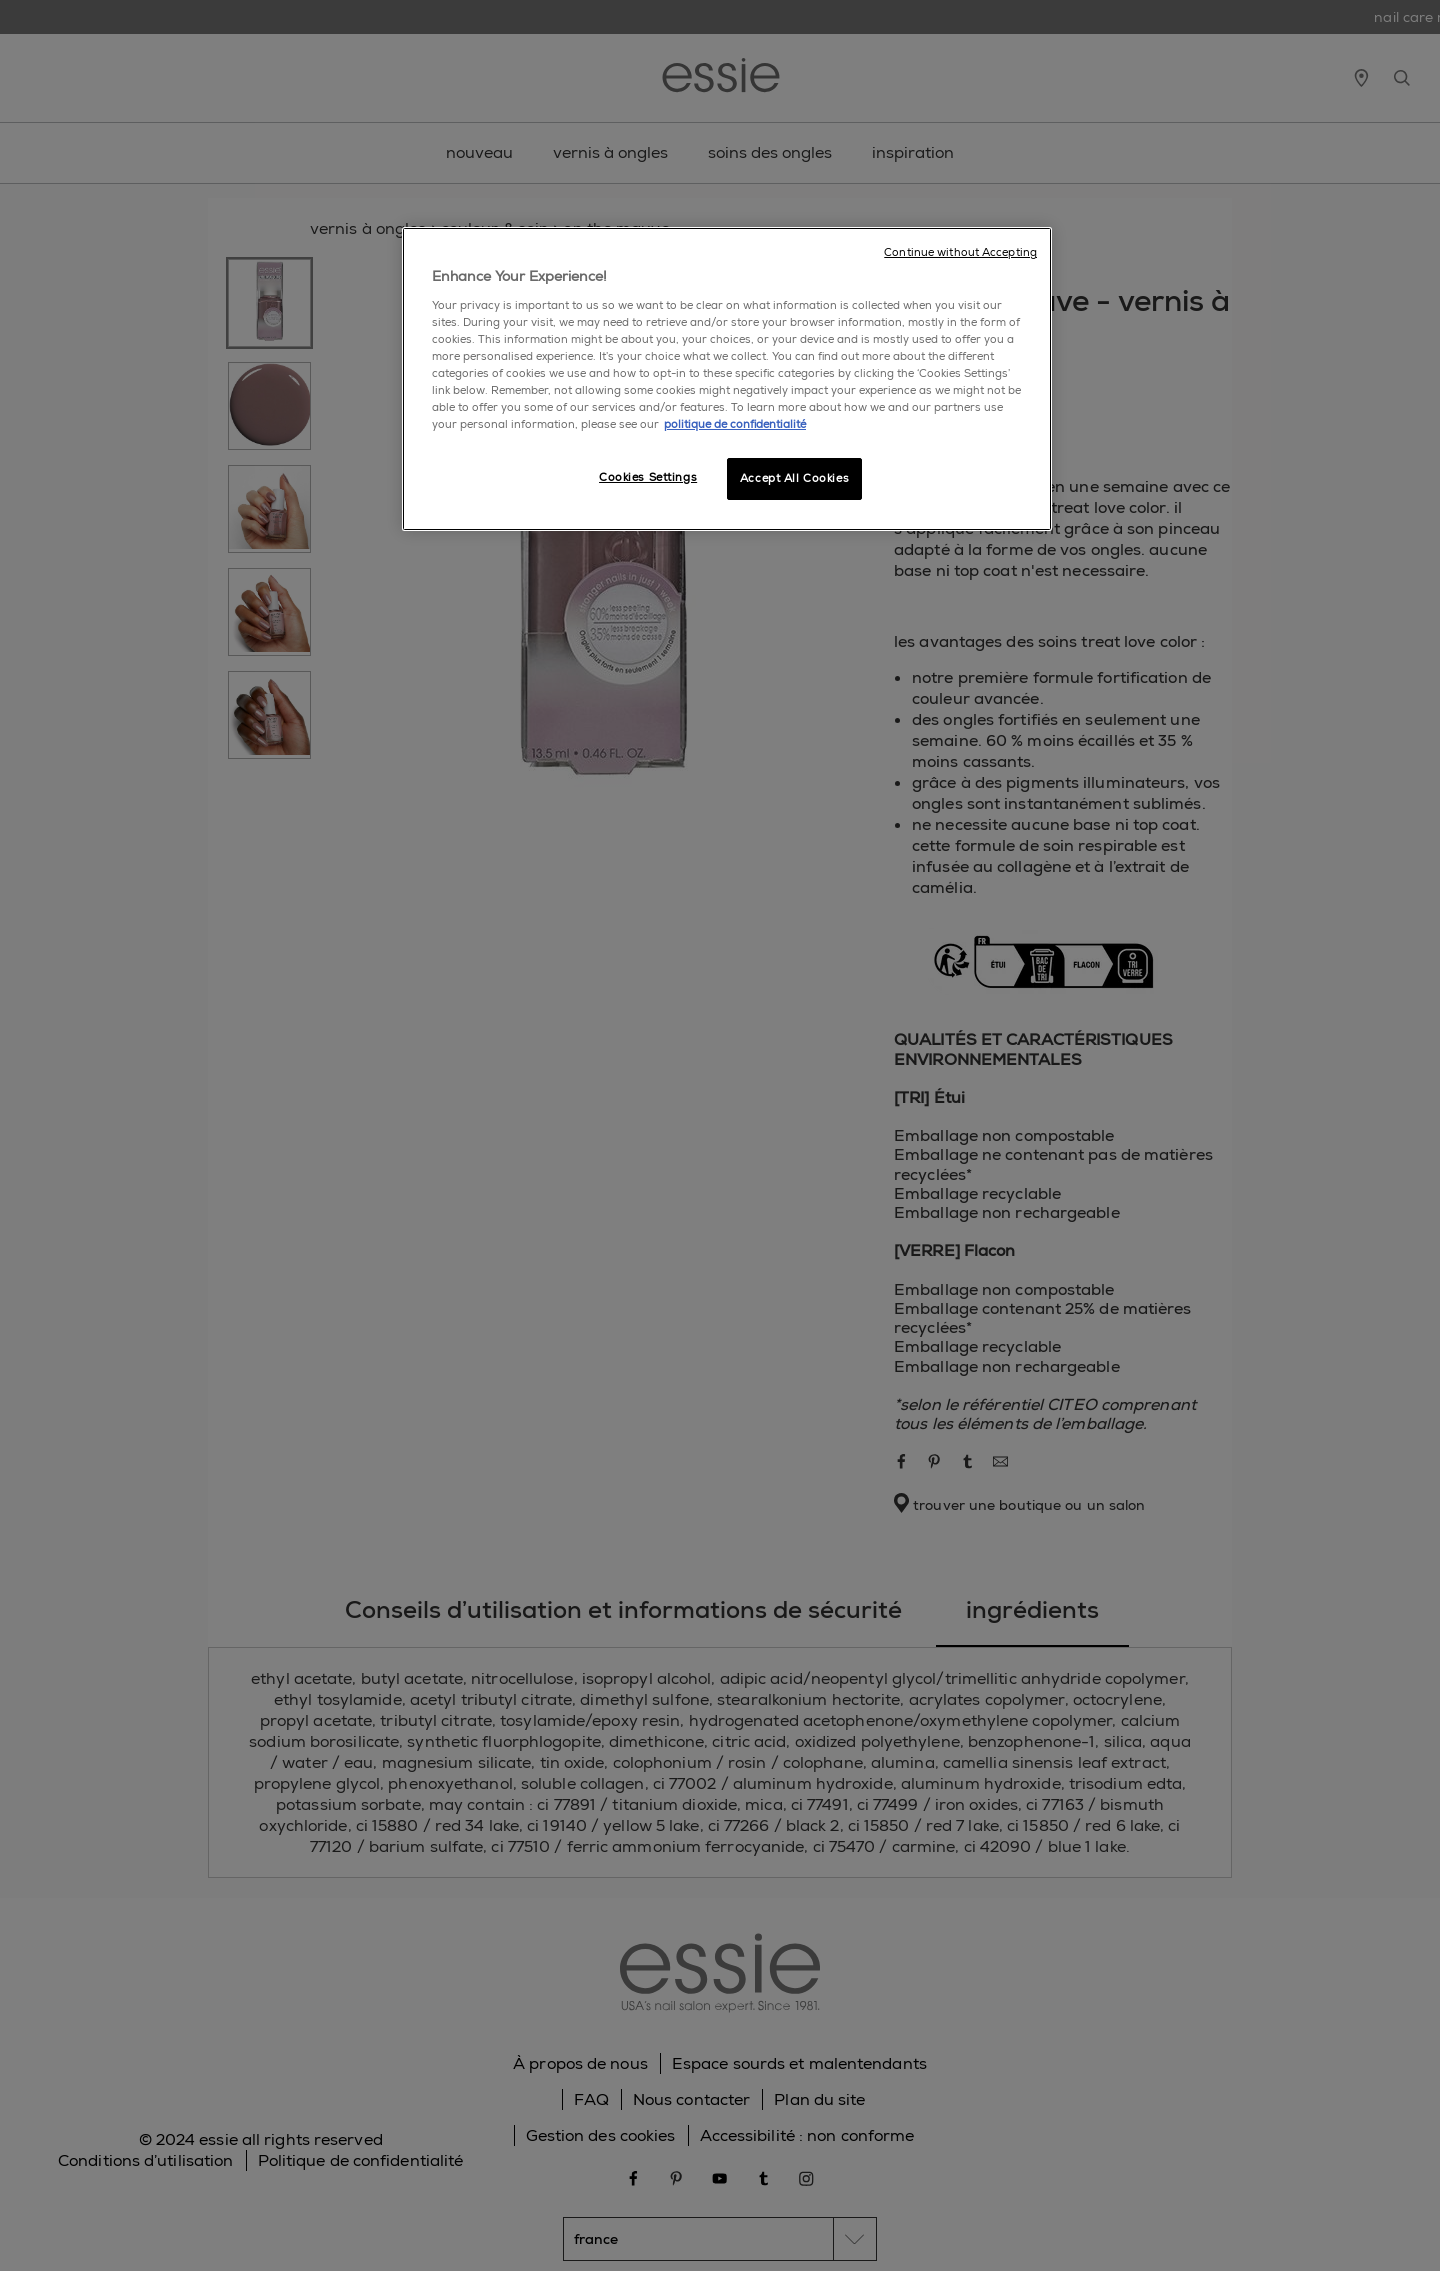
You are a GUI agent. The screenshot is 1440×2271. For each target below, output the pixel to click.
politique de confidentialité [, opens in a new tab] (735, 424)
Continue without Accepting (960, 252)
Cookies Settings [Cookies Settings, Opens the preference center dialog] (648, 477)
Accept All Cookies (794, 478)
